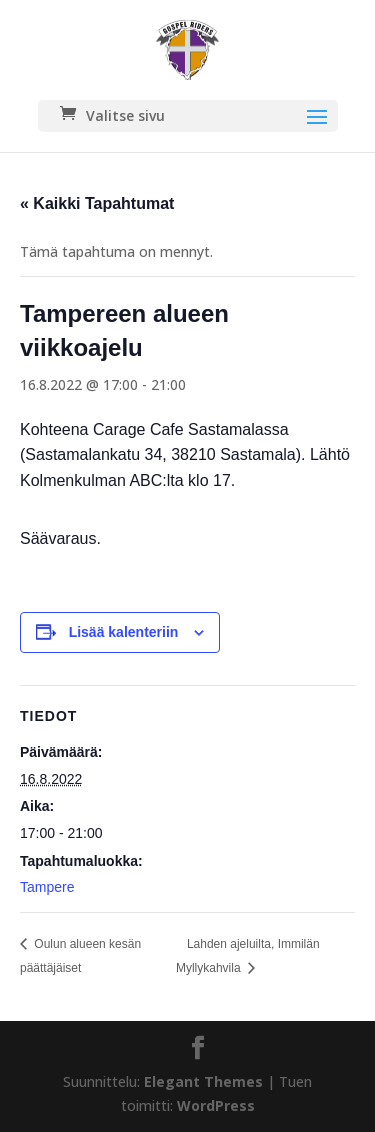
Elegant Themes (203, 1081)
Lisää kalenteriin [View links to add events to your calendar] (124, 632)
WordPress (216, 1105)
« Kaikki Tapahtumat (97, 203)
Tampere (47, 887)
